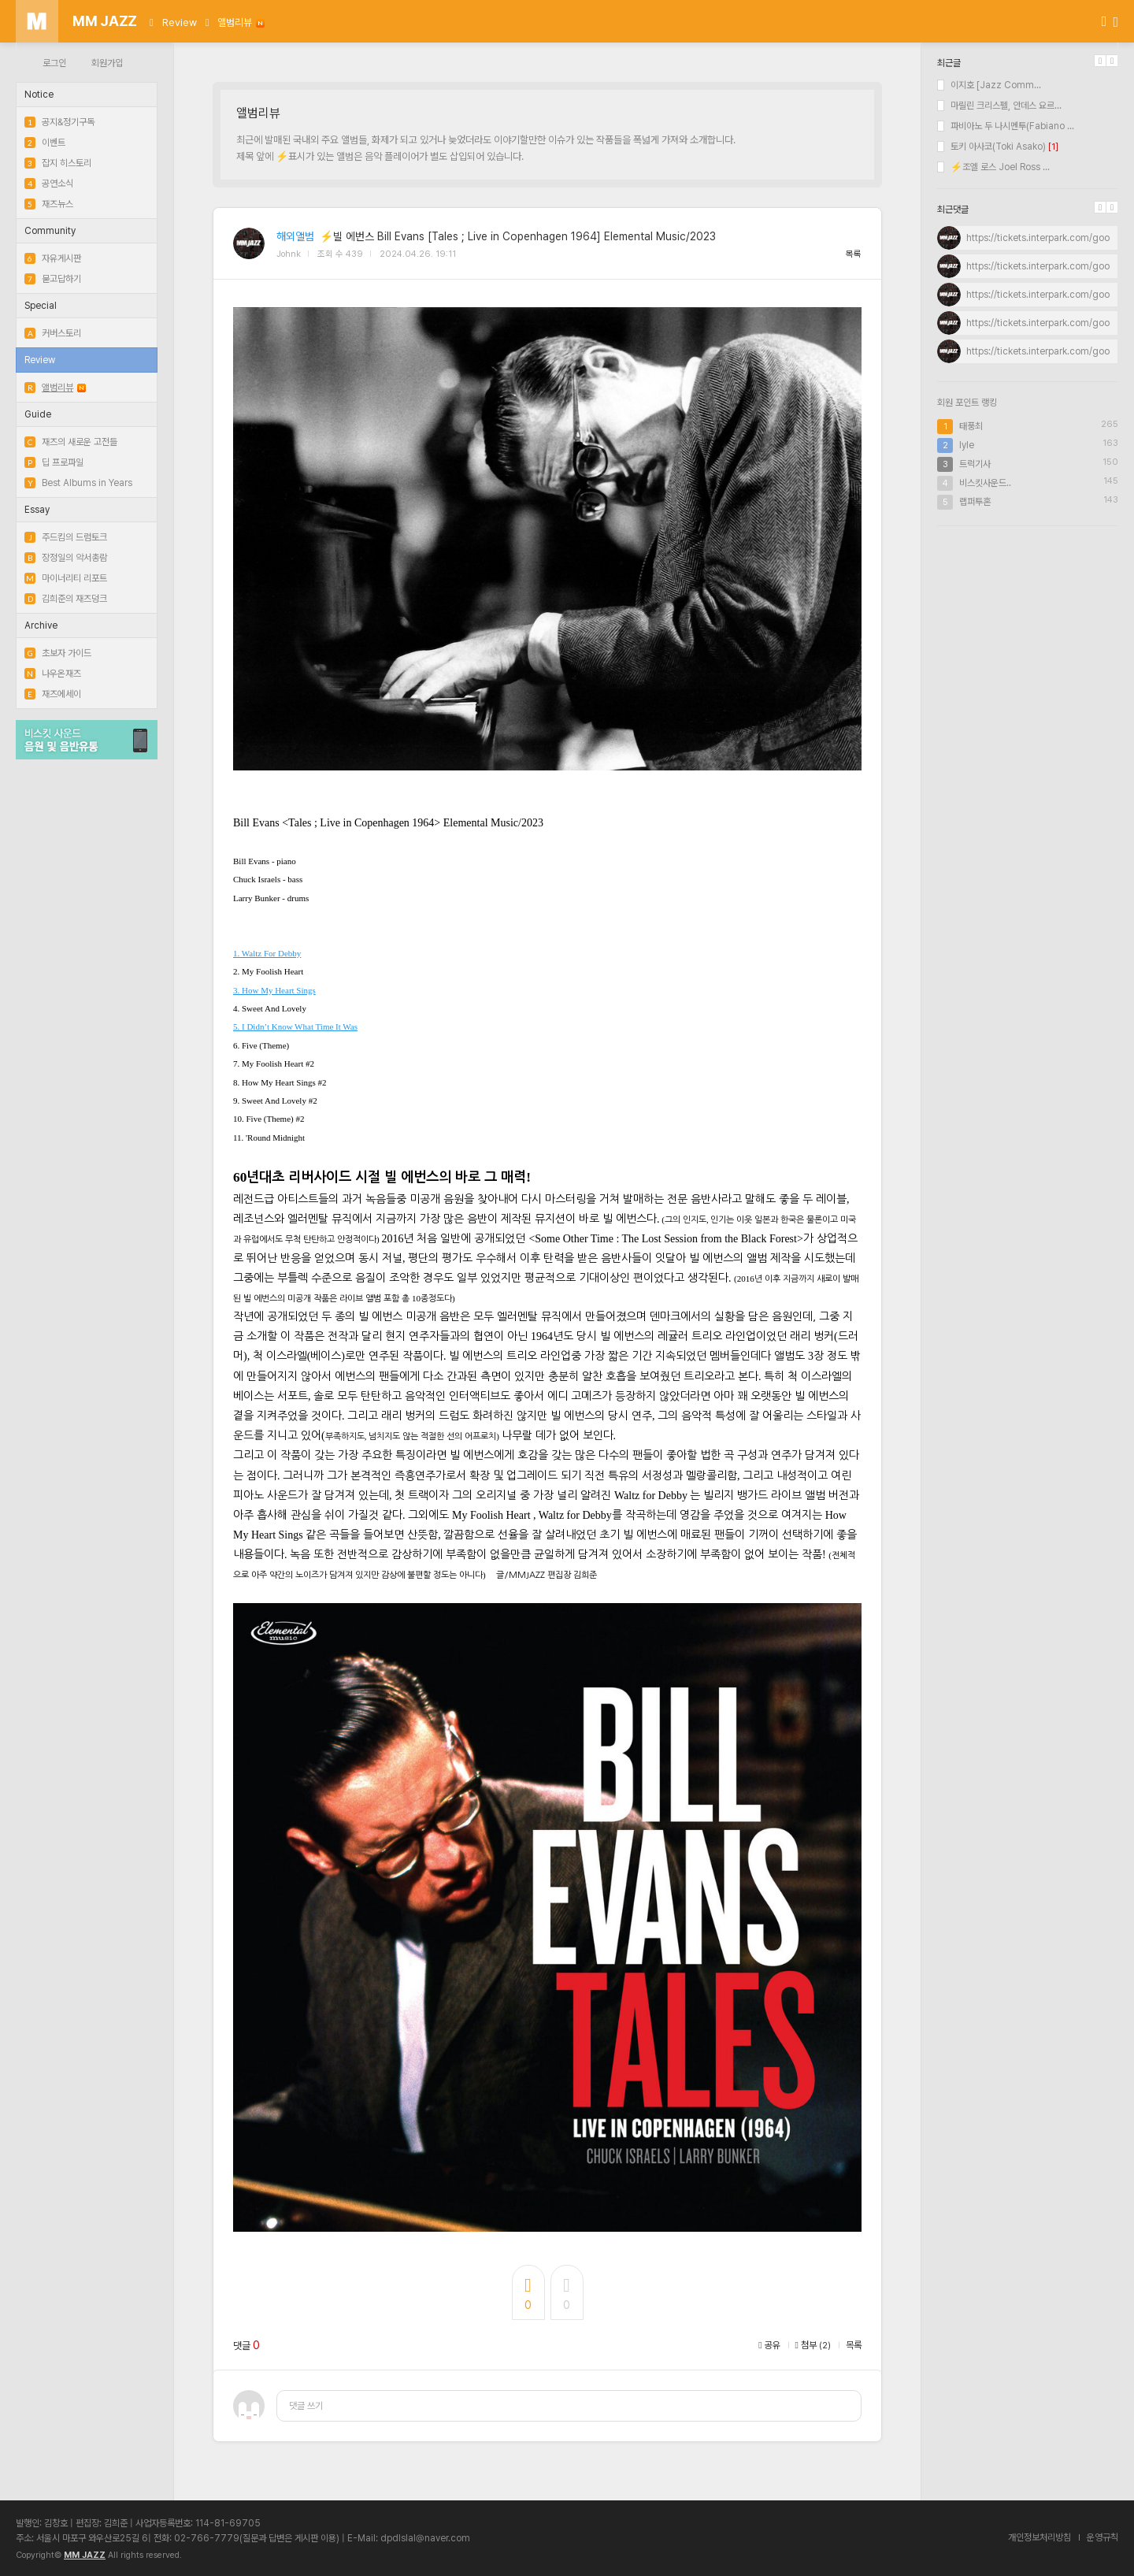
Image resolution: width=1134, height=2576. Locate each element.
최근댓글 (953, 209)
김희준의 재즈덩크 (65, 598)
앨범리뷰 (241, 22)
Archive (40, 625)
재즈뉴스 (48, 204)
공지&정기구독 (59, 122)
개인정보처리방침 (1039, 2537)
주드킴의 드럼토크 (65, 537)
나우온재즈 (52, 673)
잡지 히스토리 (57, 163)
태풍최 (971, 426)
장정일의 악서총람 (65, 557)
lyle (966, 445)
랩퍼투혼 (975, 501)
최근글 (949, 63)
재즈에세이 (52, 694)
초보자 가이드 (57, 653)
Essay (37, 509)
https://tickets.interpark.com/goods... (1047, 237)
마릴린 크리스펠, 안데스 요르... (999, 105)
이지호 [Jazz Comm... (989, 85)
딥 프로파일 (53, 462)
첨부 (813, 2345)
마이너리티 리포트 (65, 578)
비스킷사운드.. (985, 482)
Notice (39, 94)
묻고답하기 (52, 278)
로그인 (54, 63)
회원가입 (107, 63)
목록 (854, 254)
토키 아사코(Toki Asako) (991, 146)
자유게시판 (52, 258)
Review (179, 22)
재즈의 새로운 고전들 (70, 441)
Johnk (288, 254)
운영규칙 (1102, 2537)
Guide (37, 414)
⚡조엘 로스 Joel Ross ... (993, 167)
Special (40, 305)
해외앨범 (295, 236)
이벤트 (44, 142)
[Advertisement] (1027, 640)
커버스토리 (52, 333)
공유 (769, 2345)
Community (50, 230)
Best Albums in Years (78, 482)
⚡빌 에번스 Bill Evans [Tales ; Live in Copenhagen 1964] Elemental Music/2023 (518, 236)
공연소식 (48, 183)
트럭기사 (975, 464)
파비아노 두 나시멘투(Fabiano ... (1005, 126)
